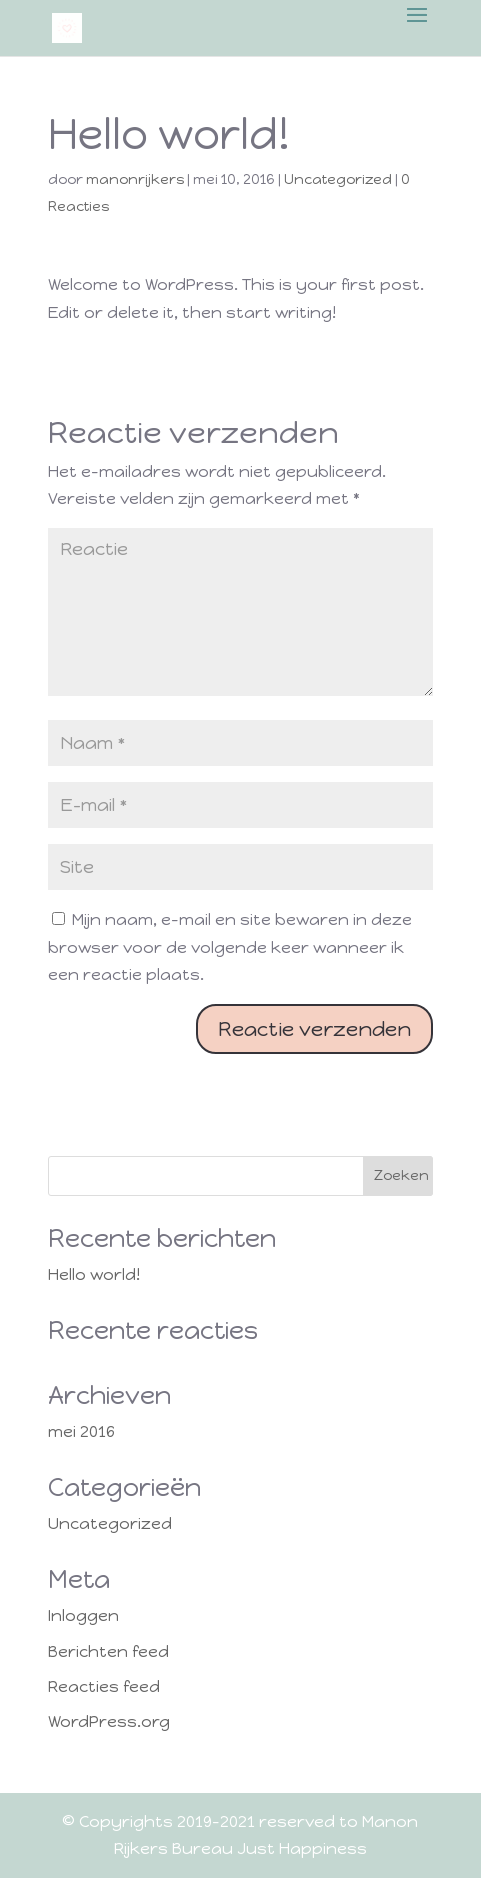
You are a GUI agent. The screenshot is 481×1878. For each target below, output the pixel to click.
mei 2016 (81, 1431)
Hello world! (94, 1274)
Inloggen (83, 1615)
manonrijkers (135, 179)
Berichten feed (108, 1651)
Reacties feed (104, 1686)
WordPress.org (109, 1721)
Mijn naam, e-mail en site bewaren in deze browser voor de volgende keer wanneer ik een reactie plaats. (230, 946)
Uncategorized (338, 179)
